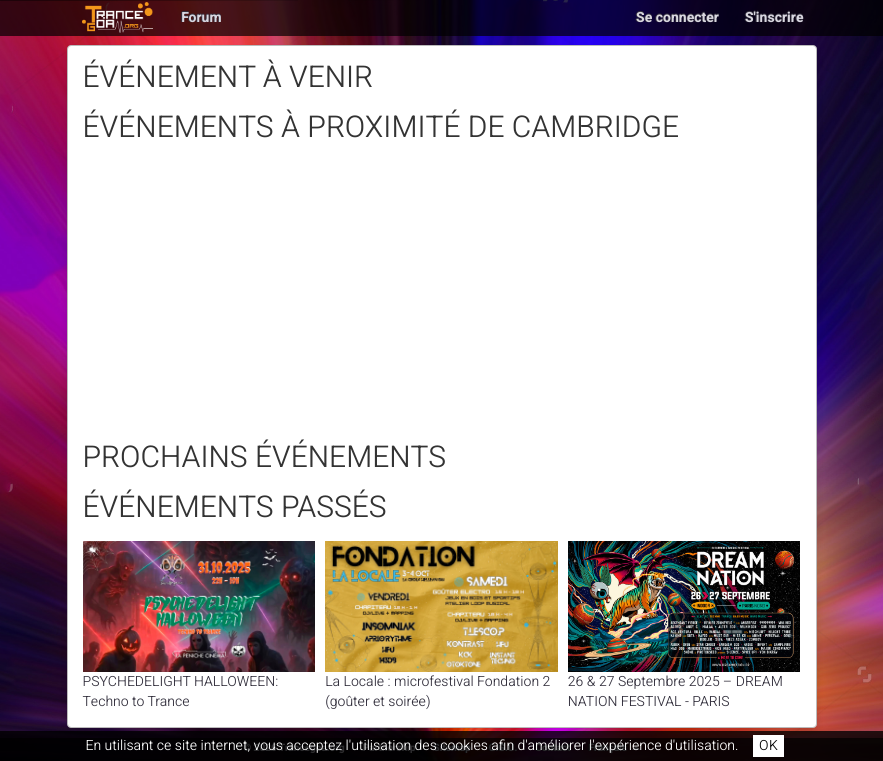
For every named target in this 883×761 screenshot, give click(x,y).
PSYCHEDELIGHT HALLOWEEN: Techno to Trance (199, 626)
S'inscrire (774, 17)
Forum (201, 17)
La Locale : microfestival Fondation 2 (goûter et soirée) (441, 626)
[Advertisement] (442, 301)
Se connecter (677, 17)
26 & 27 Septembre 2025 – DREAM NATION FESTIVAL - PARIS (684, 626)
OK (768, 745)
